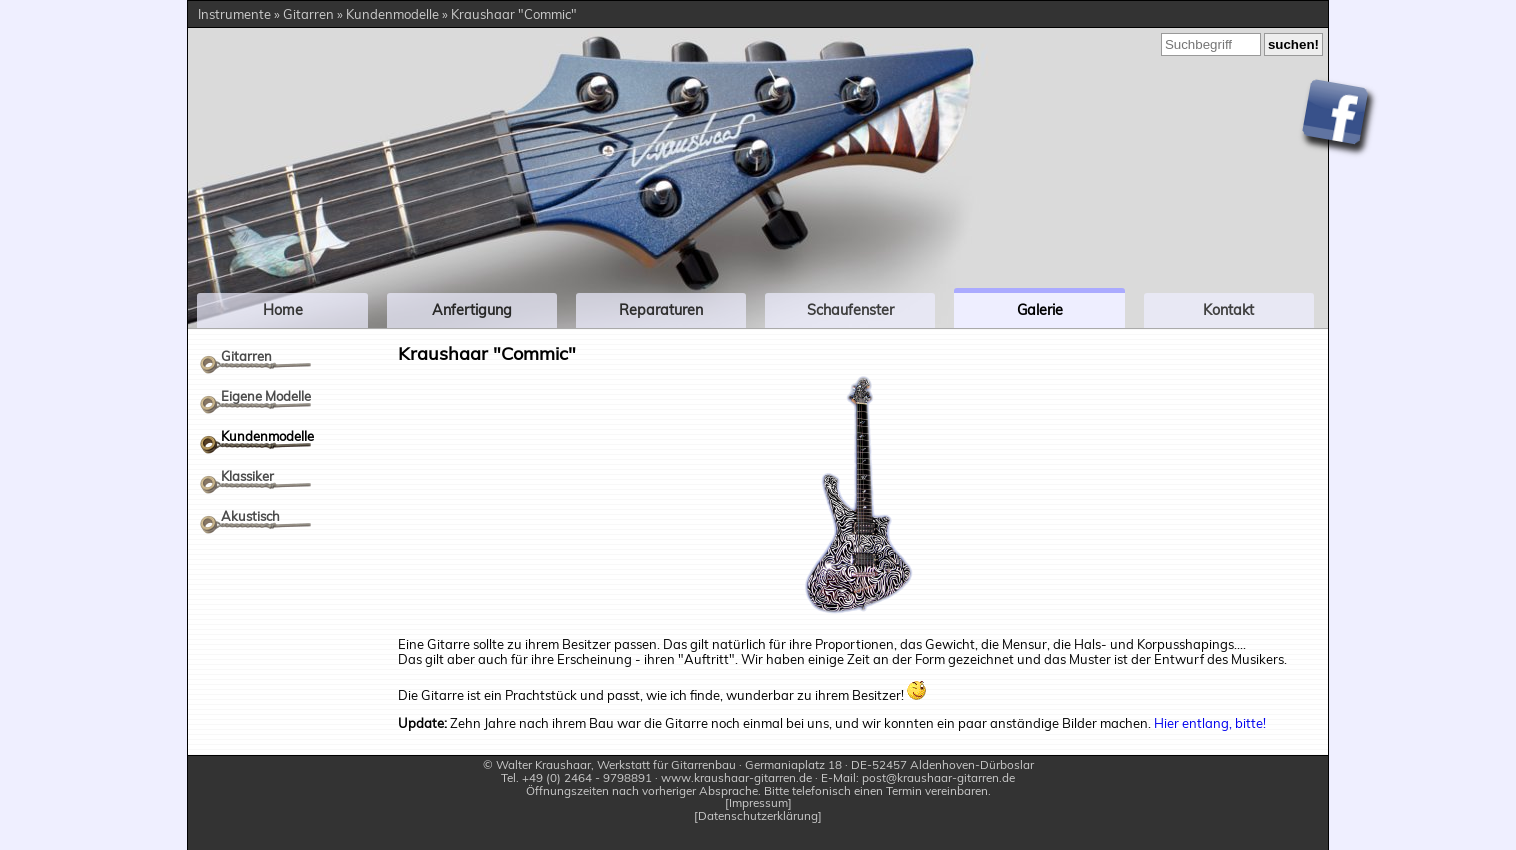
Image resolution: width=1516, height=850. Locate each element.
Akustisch (250, 516)
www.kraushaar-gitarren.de (736, 777)
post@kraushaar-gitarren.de (938, 777)
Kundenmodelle (267, 436)
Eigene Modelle (266, 396)
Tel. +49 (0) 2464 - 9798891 (576, 777)
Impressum (758, 803)
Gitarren (246, 356)
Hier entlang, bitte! (1210, 723)
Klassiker (247, 476)
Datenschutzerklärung (758, 816)
